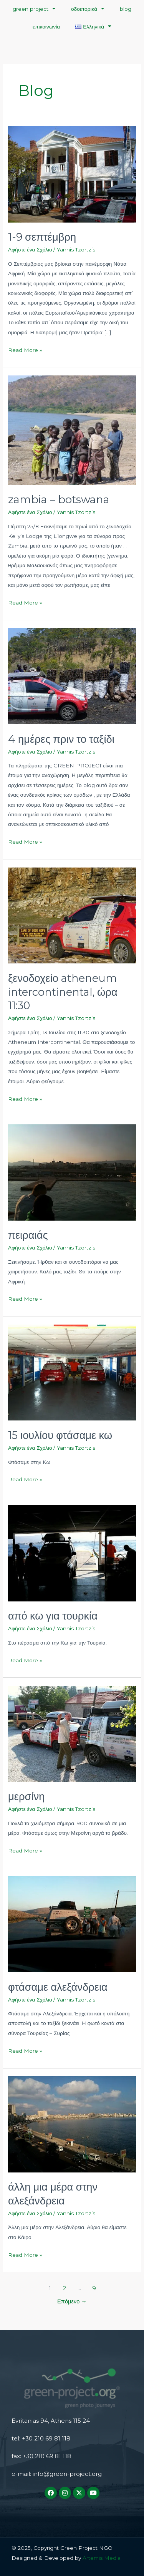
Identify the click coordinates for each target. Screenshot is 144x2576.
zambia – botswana (58, 499)
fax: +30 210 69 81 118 (41, 2456)
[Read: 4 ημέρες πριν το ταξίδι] (72, 676)
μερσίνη (26, 1796)
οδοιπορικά (87, 8)
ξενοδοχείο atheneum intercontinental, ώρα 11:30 (63, 992)
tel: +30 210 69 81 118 (41, 2438)
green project (34, 8)
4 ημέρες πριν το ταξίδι (61, 739)
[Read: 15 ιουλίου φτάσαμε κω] (72, 1372)
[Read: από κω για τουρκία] (72, 1552)
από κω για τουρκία (53, 1616)
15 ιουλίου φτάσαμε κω (60, 1435)
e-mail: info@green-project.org (57, 2473)
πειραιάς (28, 1235)
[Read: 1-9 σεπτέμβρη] (72, 174)
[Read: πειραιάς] (72, 1172)
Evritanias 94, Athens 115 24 (51, 2420)
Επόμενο (72, 2301)
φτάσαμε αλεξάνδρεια (58, 1987)
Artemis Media (101, 2558)
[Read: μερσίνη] (72, 1733)
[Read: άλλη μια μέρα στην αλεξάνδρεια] (72, 2124)
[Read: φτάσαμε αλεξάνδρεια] (72, 1924)
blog (125, 9)
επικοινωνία (46, 26)
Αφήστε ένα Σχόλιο (30, 249)
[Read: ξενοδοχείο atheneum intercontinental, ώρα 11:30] (72, 915)
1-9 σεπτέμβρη (42, 237)
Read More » (25, 349)
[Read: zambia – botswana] (72, 430)
